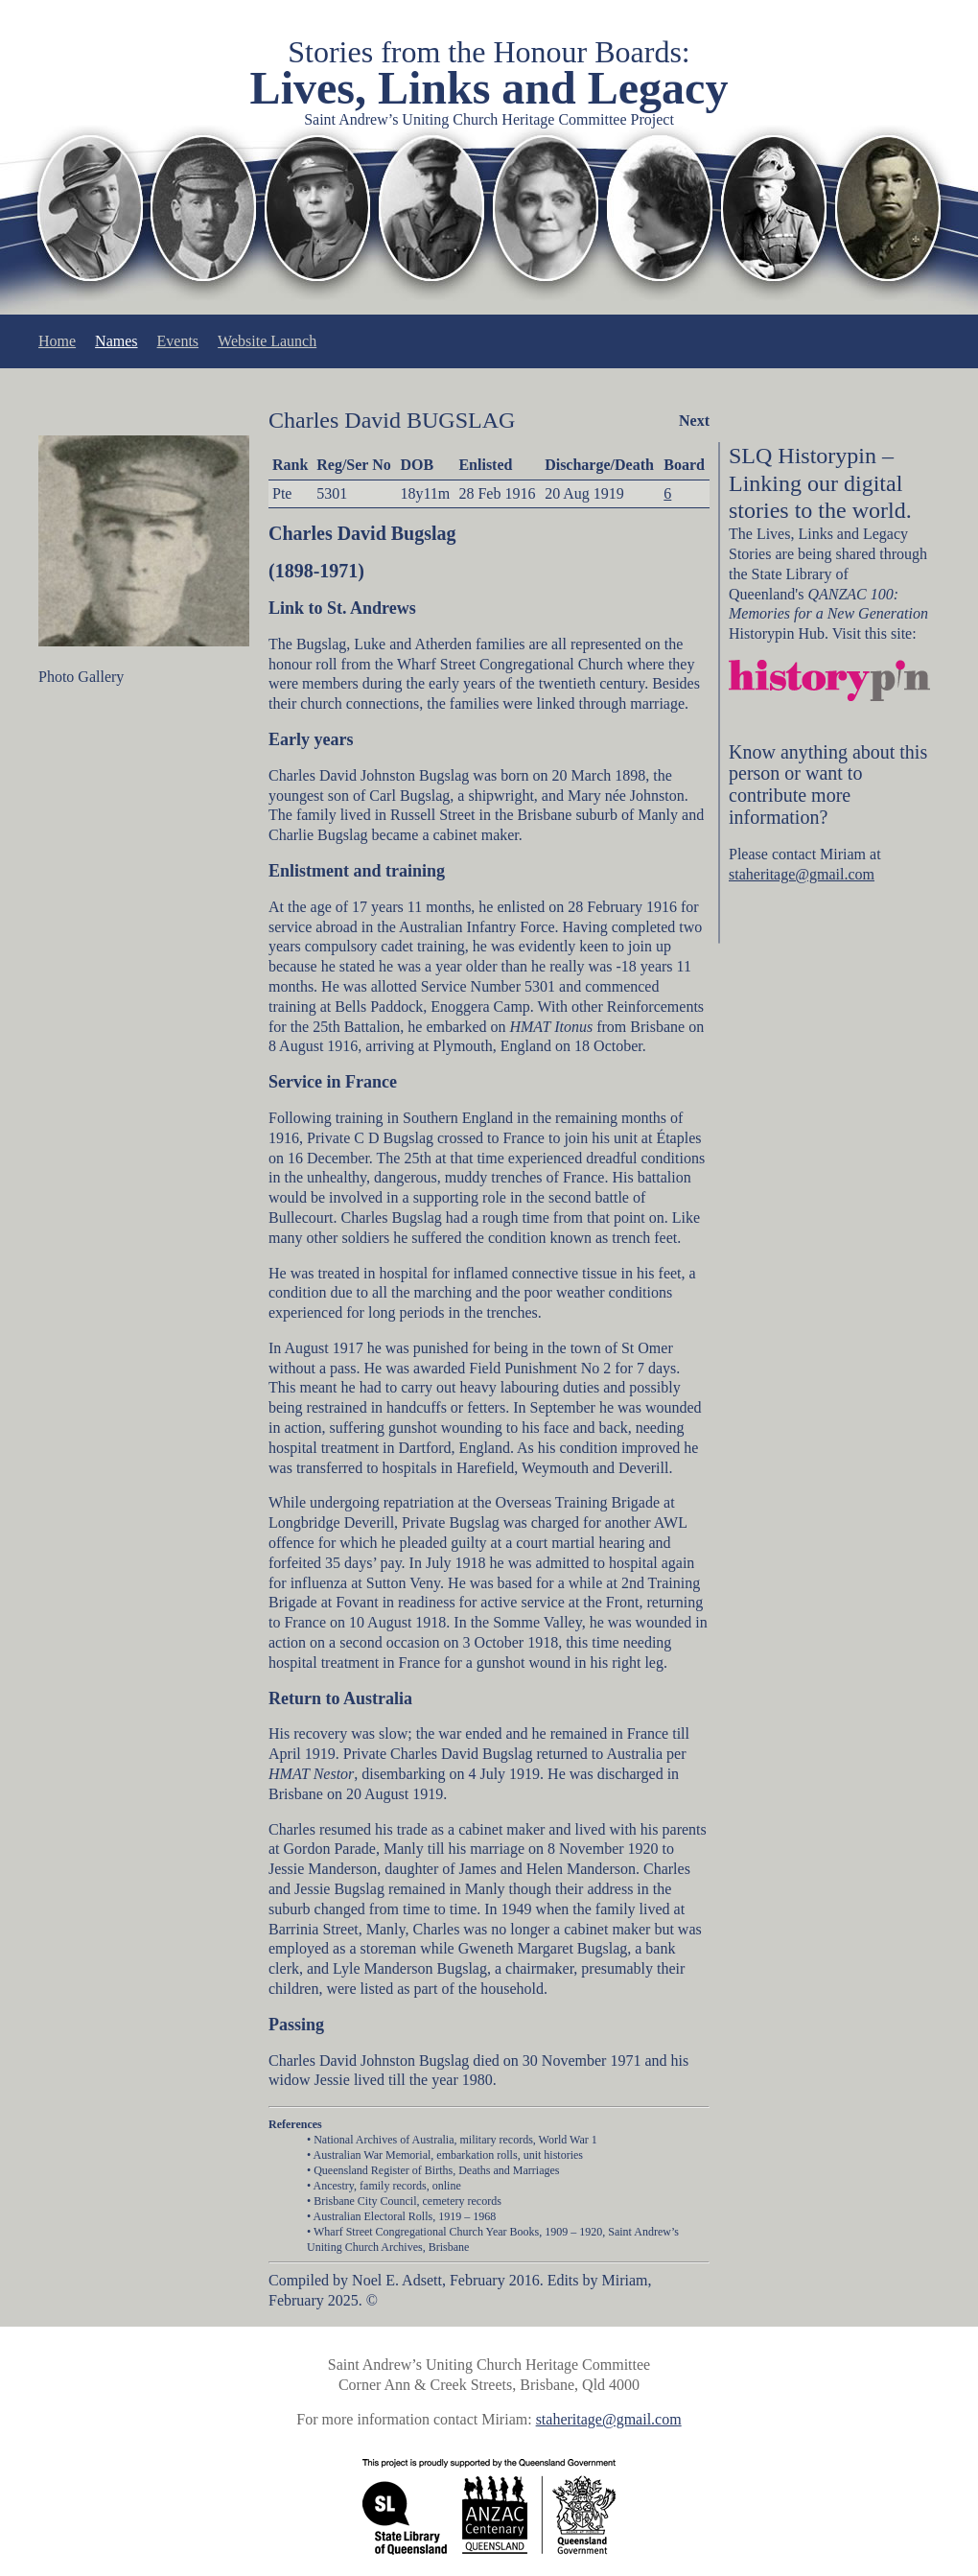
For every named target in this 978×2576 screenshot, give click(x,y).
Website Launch (267, 341)
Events (178, 341)
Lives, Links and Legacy (489, 87)
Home (57, 341)
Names (116, 341)
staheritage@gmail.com (801, 874)
